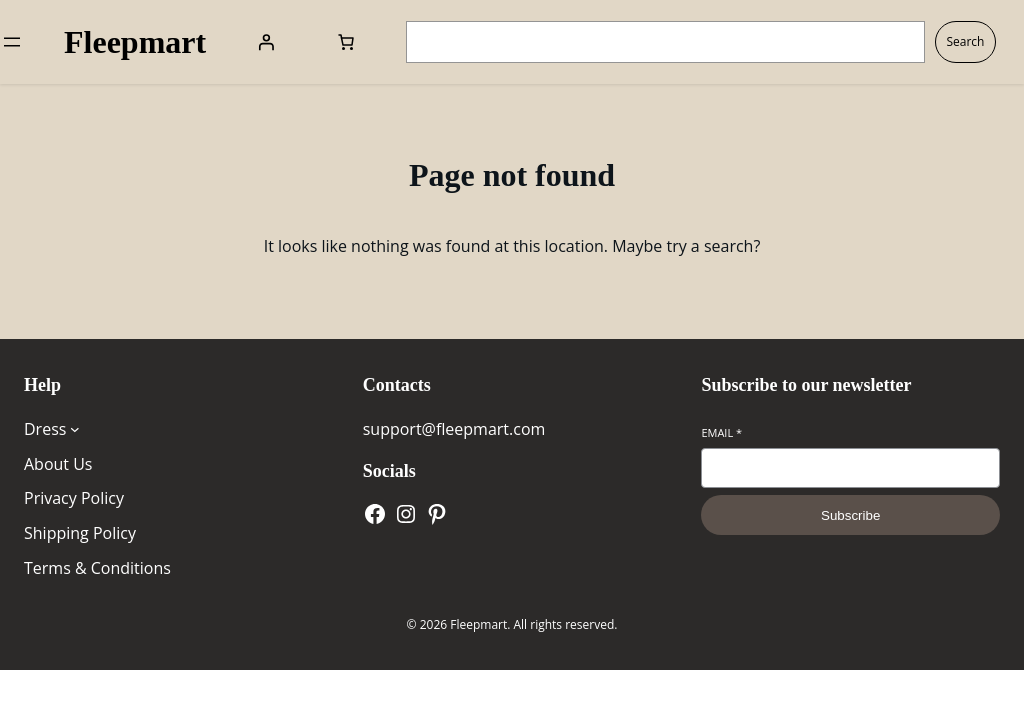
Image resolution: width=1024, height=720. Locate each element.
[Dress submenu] (75, 429)
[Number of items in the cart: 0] (346, 42)
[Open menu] (12, 42)
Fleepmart (135, 42)
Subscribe (850, 515)
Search (965, 41)
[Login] (266, 42)
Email (721, 432)
